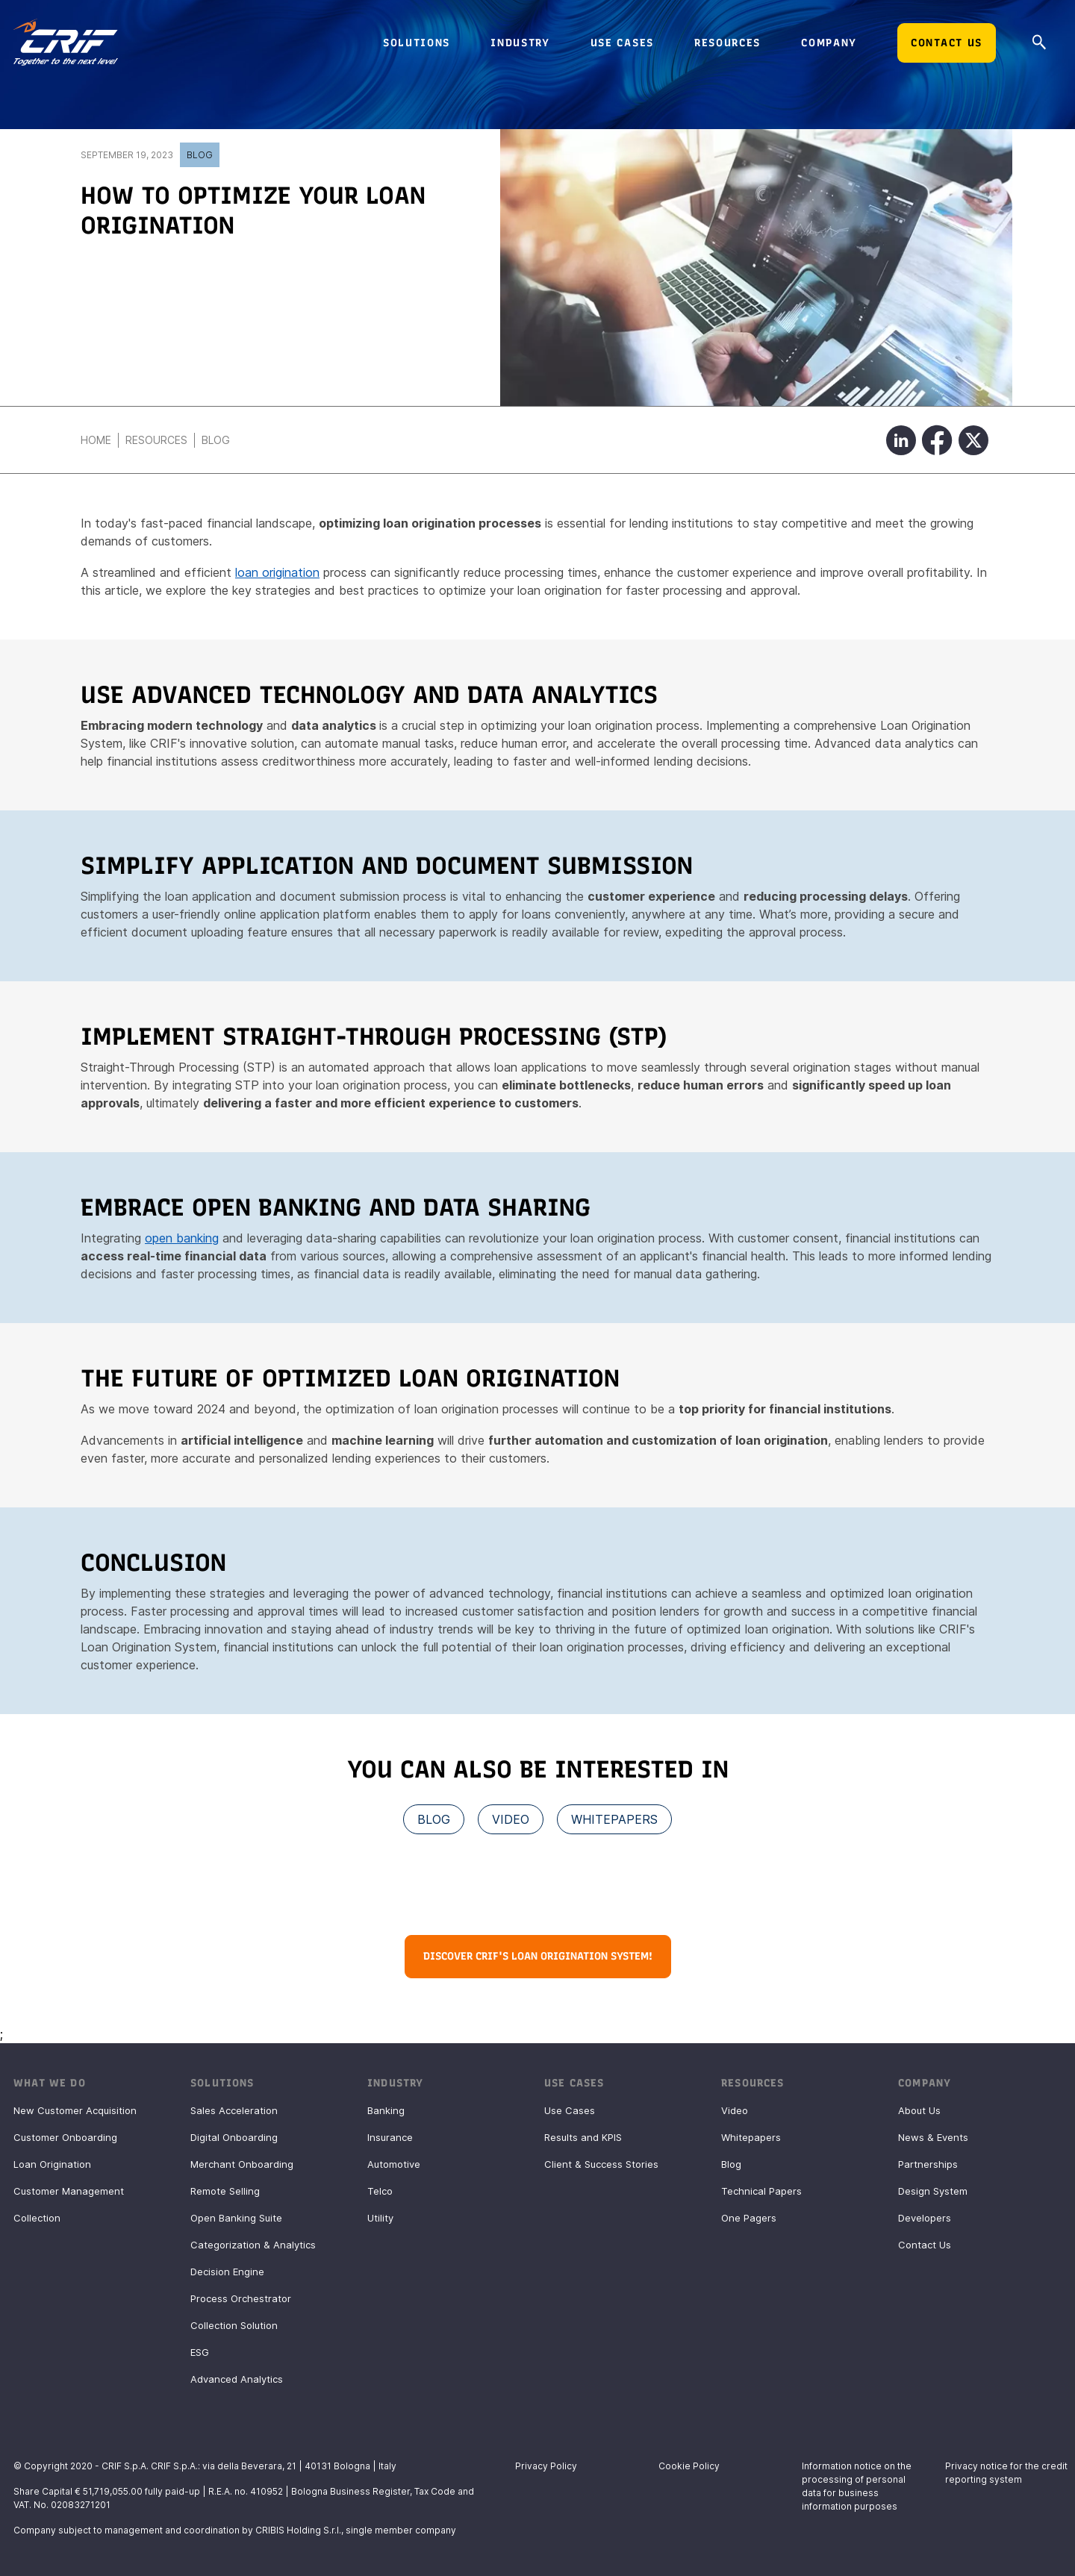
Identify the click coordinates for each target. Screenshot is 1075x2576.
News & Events (933, 2137)
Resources (156, 440)
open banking (182, 1238)
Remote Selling (225, 2191)
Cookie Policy (689, 2466)
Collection (36, 2218)
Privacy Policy (546, 2466)
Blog (200, 154)
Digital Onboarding (234, 2137)
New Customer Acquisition (75, 2110)
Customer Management (68, 2191)
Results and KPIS (583, 2137)
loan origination (277, 572)
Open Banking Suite (236, 2218)
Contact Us (924, 2245)
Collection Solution (234, 2325)
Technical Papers (761, 2191)
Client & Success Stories (601, 2164)
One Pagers (748, 2218)
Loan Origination (52, 2164)
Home (96, 440)
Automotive (393, 2164)
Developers (924, 2218)
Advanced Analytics (236, 2379)
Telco (380, 2191)
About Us (919, 2110)
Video (734, 2110)
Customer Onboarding (65, 2137)
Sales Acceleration (234, 2110)
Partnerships (928, 2164)
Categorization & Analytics (253, 2245)
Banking (386, 2110)
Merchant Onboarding (241, 2164)
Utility (380, 2218)
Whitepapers (751, 2137)
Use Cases (569, 2110)
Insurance (390, 2137)
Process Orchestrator (240, 2298)
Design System (933, 2191)
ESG (199, 2352)
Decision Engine (227, 2272)
